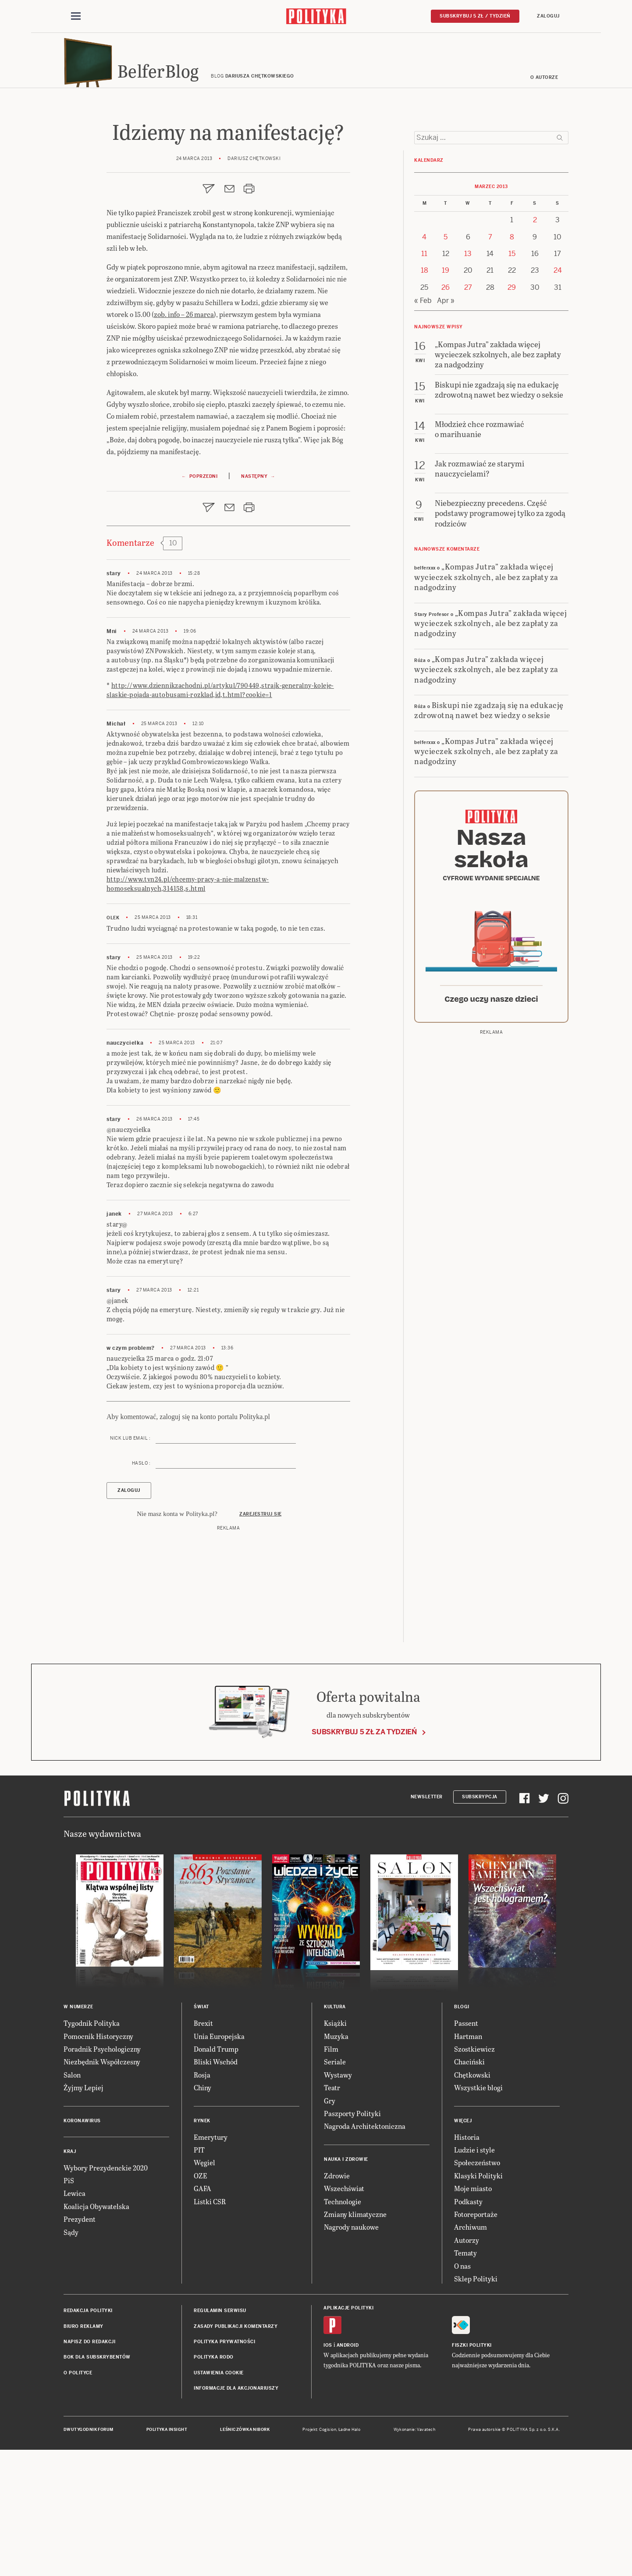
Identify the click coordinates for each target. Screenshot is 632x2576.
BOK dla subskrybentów (97, 2484)
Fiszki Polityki (472, 2471)
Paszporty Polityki (352, 2239)
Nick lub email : (130, 1564)
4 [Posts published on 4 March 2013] (424, 356)
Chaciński (469, 2188)
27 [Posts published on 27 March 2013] (468, 407)
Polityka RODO (214, 2484)
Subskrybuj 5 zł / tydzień (475, 16)
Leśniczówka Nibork (245, 2555)
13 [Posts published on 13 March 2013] (468, 373)
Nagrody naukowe (351, 2353)
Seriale (335, 2188)
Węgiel (204, 2289)
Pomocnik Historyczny (98, 2162)
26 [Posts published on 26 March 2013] (445, 407)
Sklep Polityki (475, 2405)
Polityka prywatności (224, 2468)
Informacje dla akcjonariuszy (236, 2514)
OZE (200, 2302)
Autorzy (466, 2366)
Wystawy (338, 2201)
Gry (329, 2227)
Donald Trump (216, 2175)
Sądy (71, 2358)
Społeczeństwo (477, 2289)
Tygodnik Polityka (92, 2149)
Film (331, 2175)
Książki (335, 2149)
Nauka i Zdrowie (346, 2285)
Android (348, 2471)
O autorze (544, 80)
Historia (466, 2263)
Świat (201, 2133)
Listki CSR (210, 2328)
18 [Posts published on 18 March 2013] (424, 390)
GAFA (202, 2314)
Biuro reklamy (83, 2452)
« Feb (423, 420)
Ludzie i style (474, 2276)
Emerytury (210, 2263)
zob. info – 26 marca (184, 317)
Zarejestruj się (260, 1640)
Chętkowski (472, 2201)
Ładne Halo (349, 2555)
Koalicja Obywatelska (96, 2332)
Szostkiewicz (474, 2175)
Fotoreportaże (475, 2340)
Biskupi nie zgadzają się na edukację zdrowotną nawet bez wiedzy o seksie (489, 829)
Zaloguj (548, 16)
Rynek (202, 2247)
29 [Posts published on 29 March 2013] (512, 407)
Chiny (202, 2214)
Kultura (335, 2133)
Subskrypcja (479, 1923)
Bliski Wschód (216, 2188)
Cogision (327, 2555)
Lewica (74, 2319)
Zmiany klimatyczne (355, 2340)
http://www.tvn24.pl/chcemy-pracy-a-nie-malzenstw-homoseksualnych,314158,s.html (188, 1010)
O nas (462, 2392)
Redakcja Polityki (88, 2437)
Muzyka (336, 2162)
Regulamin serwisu (220, 2437)
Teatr (332, 2214)
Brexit (203, 2149)
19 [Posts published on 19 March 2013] (445, 390)
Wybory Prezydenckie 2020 (106, 2294)
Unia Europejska (219, 2162)
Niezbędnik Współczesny (102, 2188)
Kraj (70, 2278)
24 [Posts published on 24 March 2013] (558, 390)
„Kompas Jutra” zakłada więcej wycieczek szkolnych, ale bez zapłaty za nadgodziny (486, 696)
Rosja (202, 2201)
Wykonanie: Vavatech (415, 2555)
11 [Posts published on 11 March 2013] (424, 373)
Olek (113, 1044)
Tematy (465, 2379)
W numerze (78, 2133)
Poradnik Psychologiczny (102, 2175)
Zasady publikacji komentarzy (235, 2452)
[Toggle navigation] (76, 16)
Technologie (342, 2328)
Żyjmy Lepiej (83, 2214)
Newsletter (427, 1923)
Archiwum (470, 2353)
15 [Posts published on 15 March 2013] (511, 373)
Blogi (461, 2133)
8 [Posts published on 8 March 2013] (512, 356)
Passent (466, 2149)
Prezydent (80, 2345)
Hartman (468, 2162)
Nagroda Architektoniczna (364, 2252)
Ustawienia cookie (219, 2499)
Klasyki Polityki (478, 2302)
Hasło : (141, 1589)
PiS (69, 2307)
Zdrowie (337, 2302)
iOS (327, 2471)
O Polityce (78, 2499)
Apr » (445, 420)
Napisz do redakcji (89, 2468)
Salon (72, 2201)
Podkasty (468, 2328)
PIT (199, 2276)
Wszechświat (344, 2314)
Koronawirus (82, 2247)
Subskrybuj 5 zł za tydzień (364, 1858)
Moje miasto (473, 2314)
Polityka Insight (166, 2555)
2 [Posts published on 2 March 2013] (535, 339)
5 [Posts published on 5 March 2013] (445, 356)
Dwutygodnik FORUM (89, 2555)
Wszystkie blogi (478, 2214)
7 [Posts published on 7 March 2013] (490, 356)
